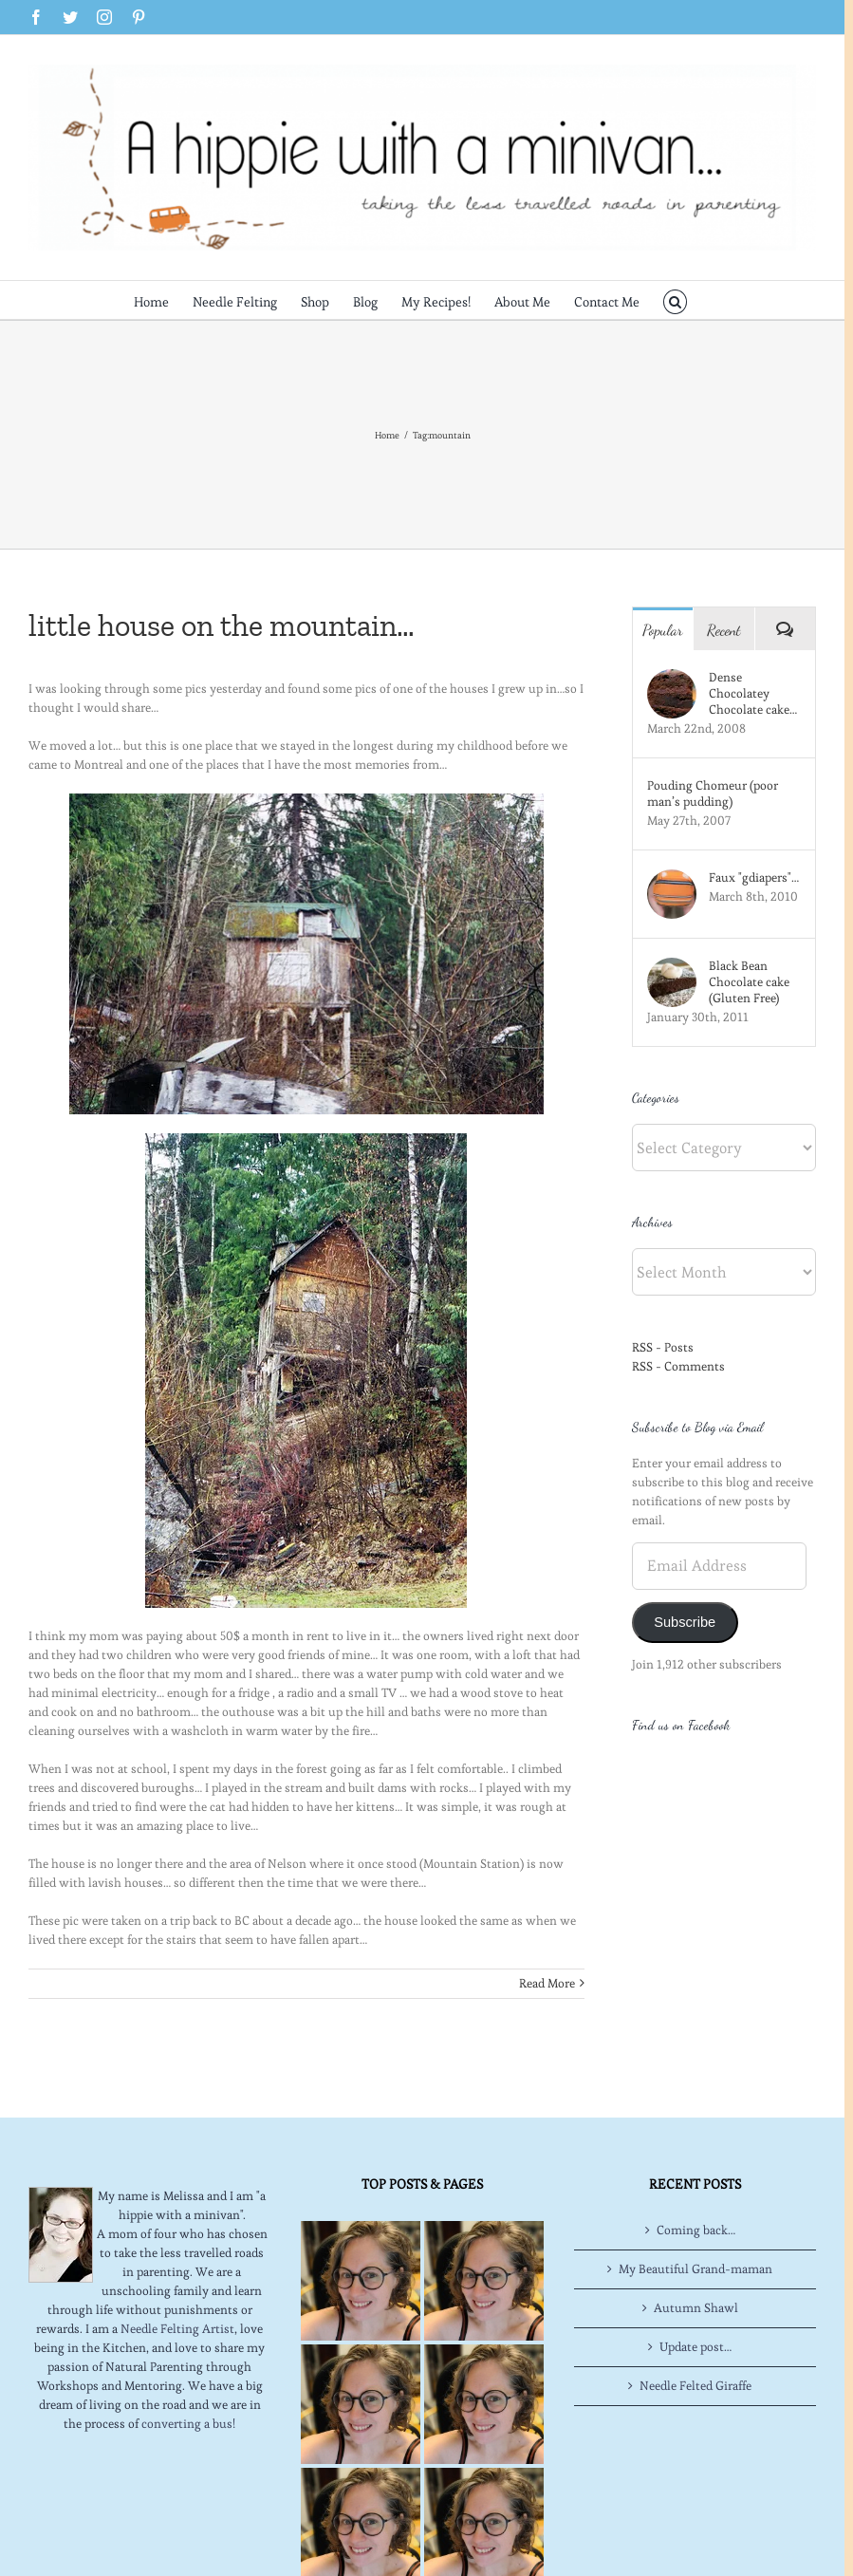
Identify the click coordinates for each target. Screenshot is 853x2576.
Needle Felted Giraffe (695, 2386)
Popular (662, 630)
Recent (724, 630)
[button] (675, 300)
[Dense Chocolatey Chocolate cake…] (671, 678)
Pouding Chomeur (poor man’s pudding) (712, 793)
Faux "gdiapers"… (754, 877)
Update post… (695, 2347)
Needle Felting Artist (177, 2329)
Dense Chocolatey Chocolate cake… (753, 693)
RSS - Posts (663, 1347)
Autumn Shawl (696, 2308)
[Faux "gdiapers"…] (671, 878)
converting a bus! (188, 2424)
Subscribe (684, 1622)
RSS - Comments (678, 1366)
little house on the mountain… (221, 625)
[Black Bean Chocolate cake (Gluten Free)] (671, 967)
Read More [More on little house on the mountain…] (547, 1983)
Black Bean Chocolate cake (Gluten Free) (749, 982)
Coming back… (696, 2230)
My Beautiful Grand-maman (695, 2269)
